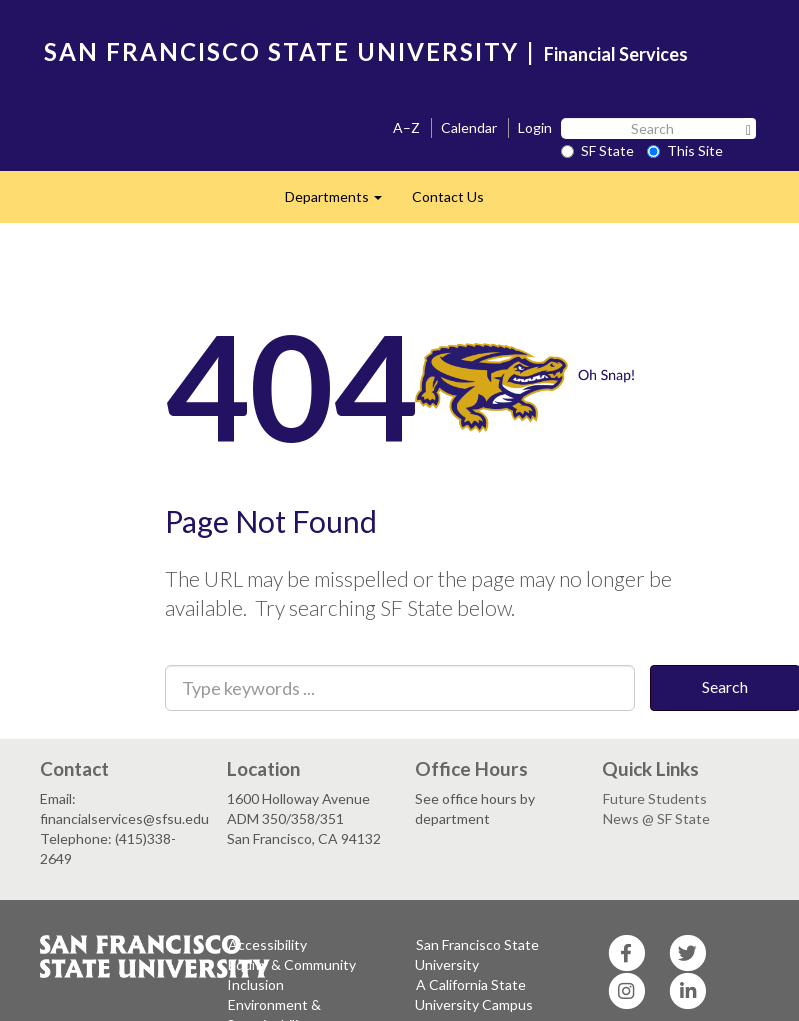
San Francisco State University (477, 954)
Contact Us (448, 196)
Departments (341, 202)
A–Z (406, 127)
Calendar (469, 127)
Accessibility (267, 944)
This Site (685, 150)
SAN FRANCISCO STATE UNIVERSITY (281, 51)
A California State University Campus (474, 994)
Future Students (655, 798)
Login (535, 127)
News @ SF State (656, 818)
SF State (597, 150)
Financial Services (616, 54)
